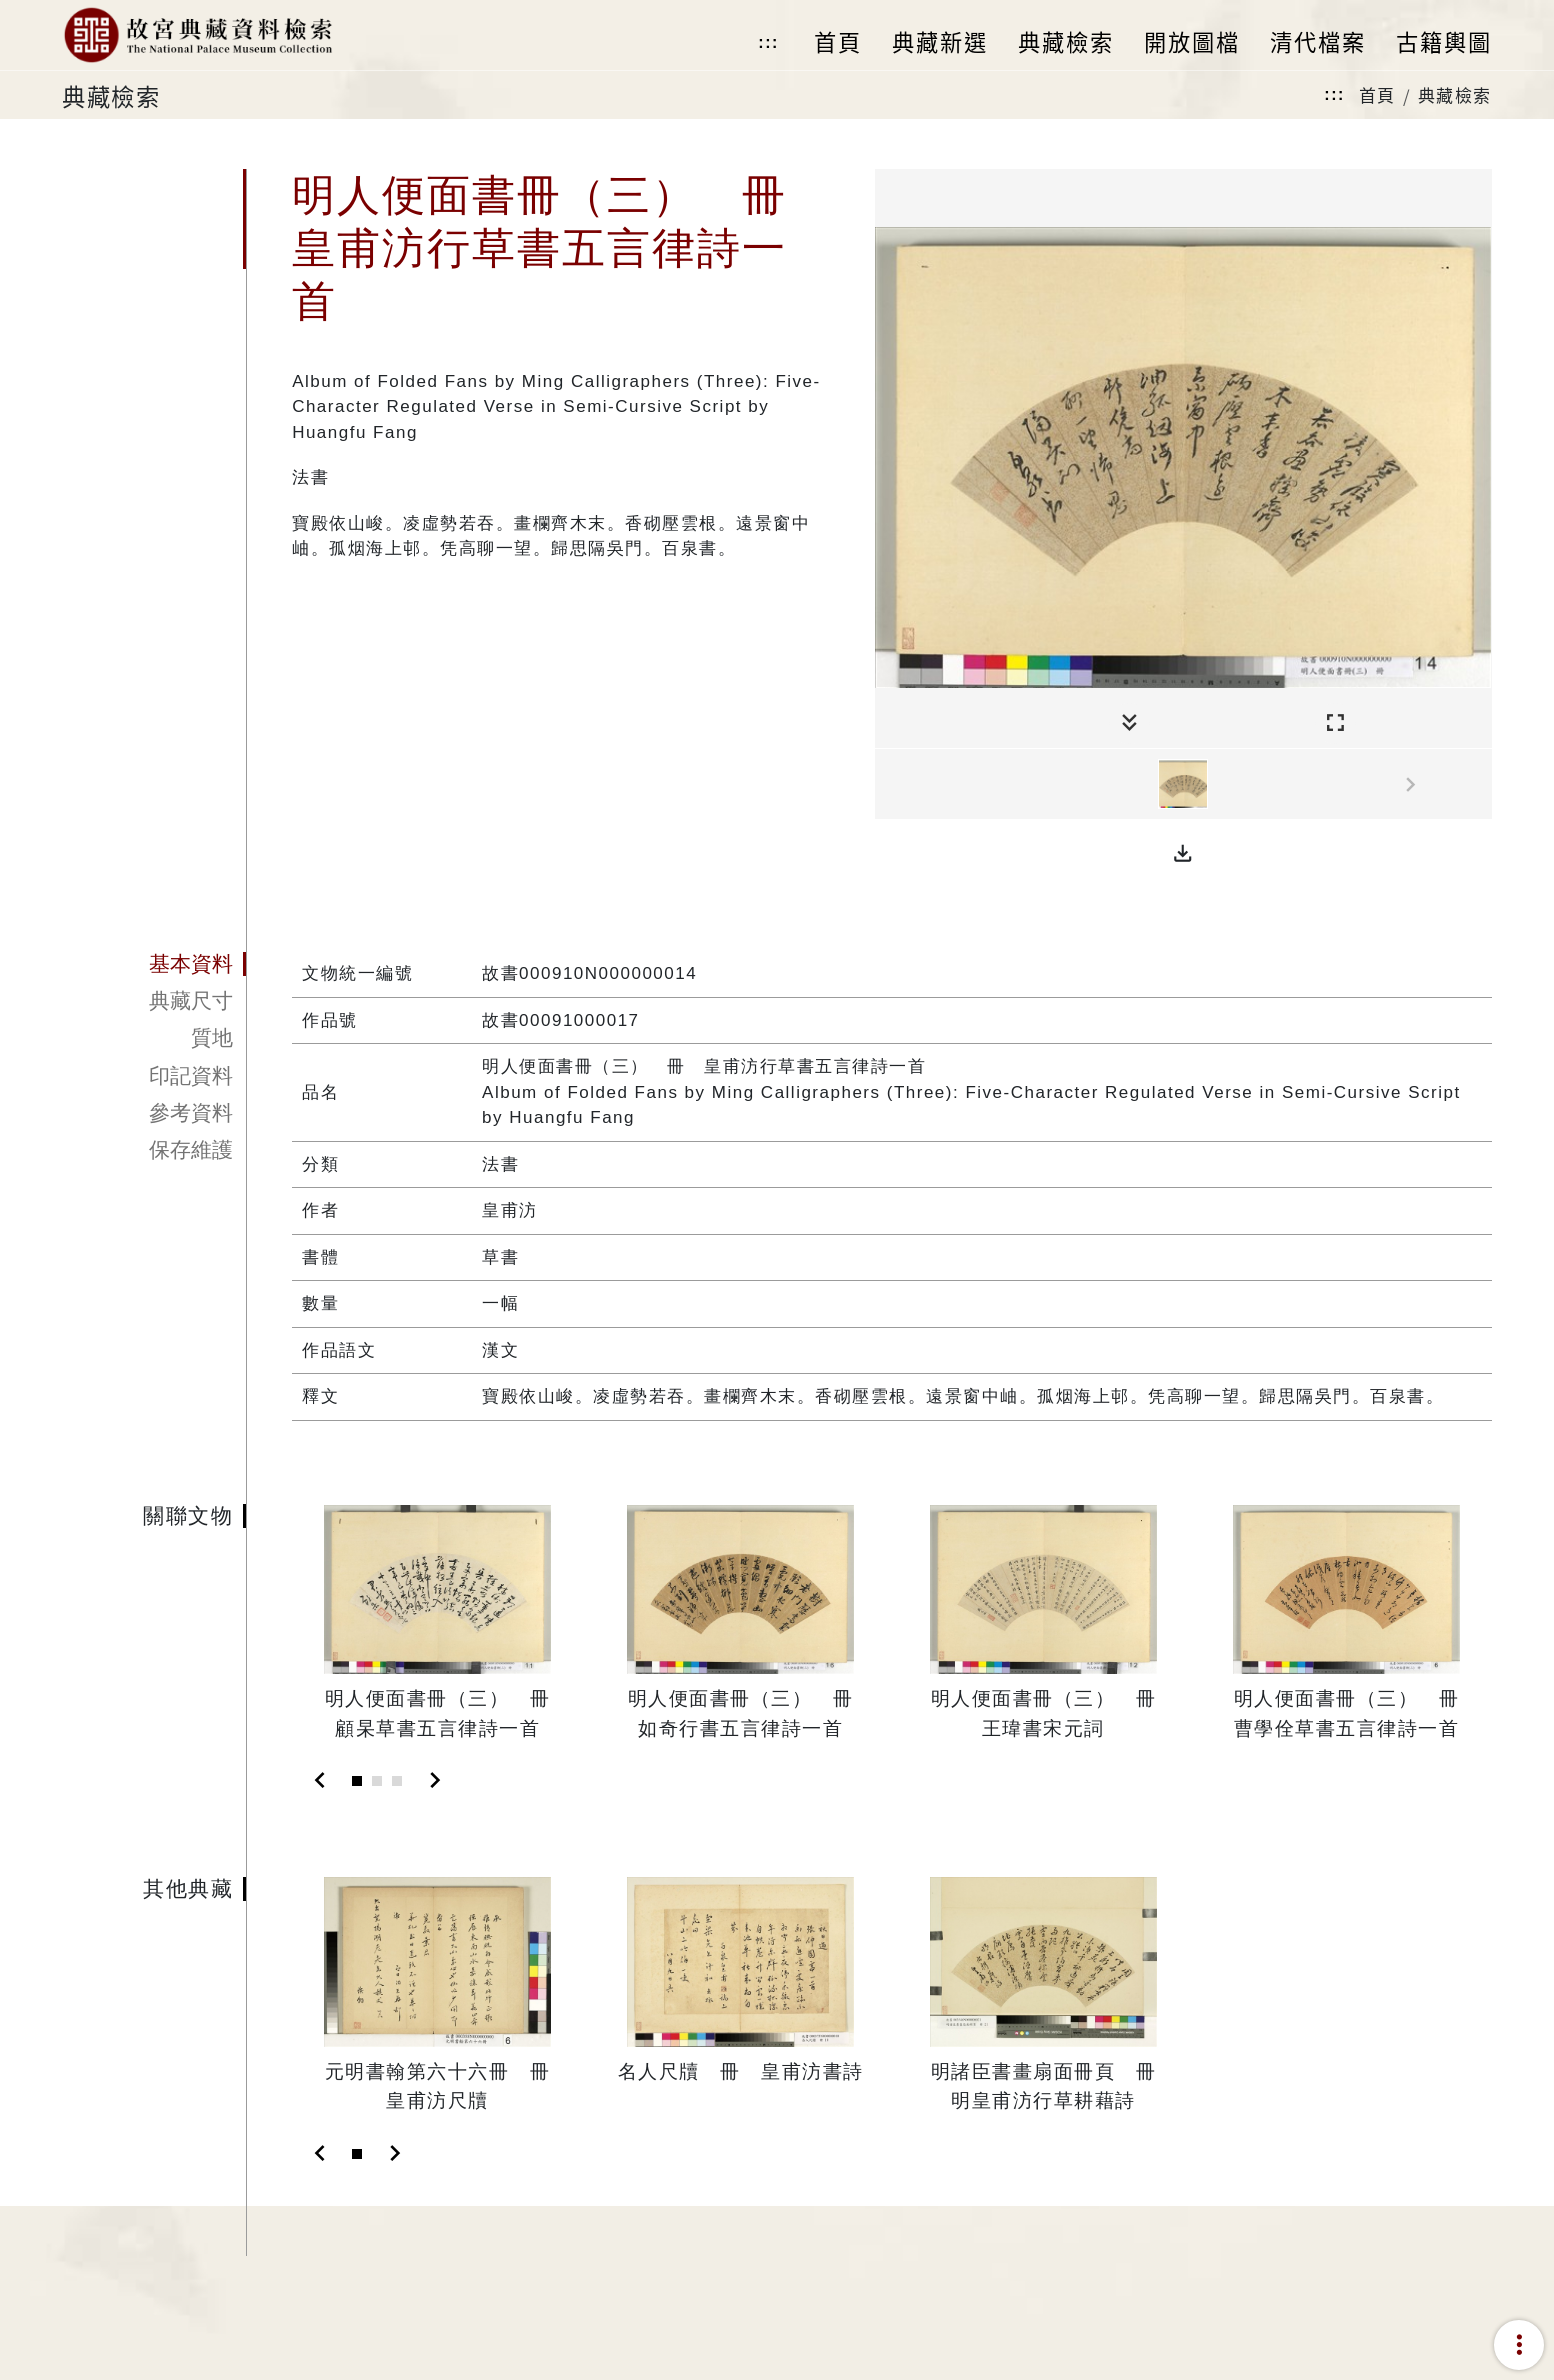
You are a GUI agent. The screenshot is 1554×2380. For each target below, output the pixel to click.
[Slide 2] (377, 1781)
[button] (1183, 854)
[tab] (153, 964)
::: (768, 42)
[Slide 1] (357, 1781)
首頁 (1377, 94)
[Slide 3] (397, 1781)
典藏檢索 (1455, 94)
